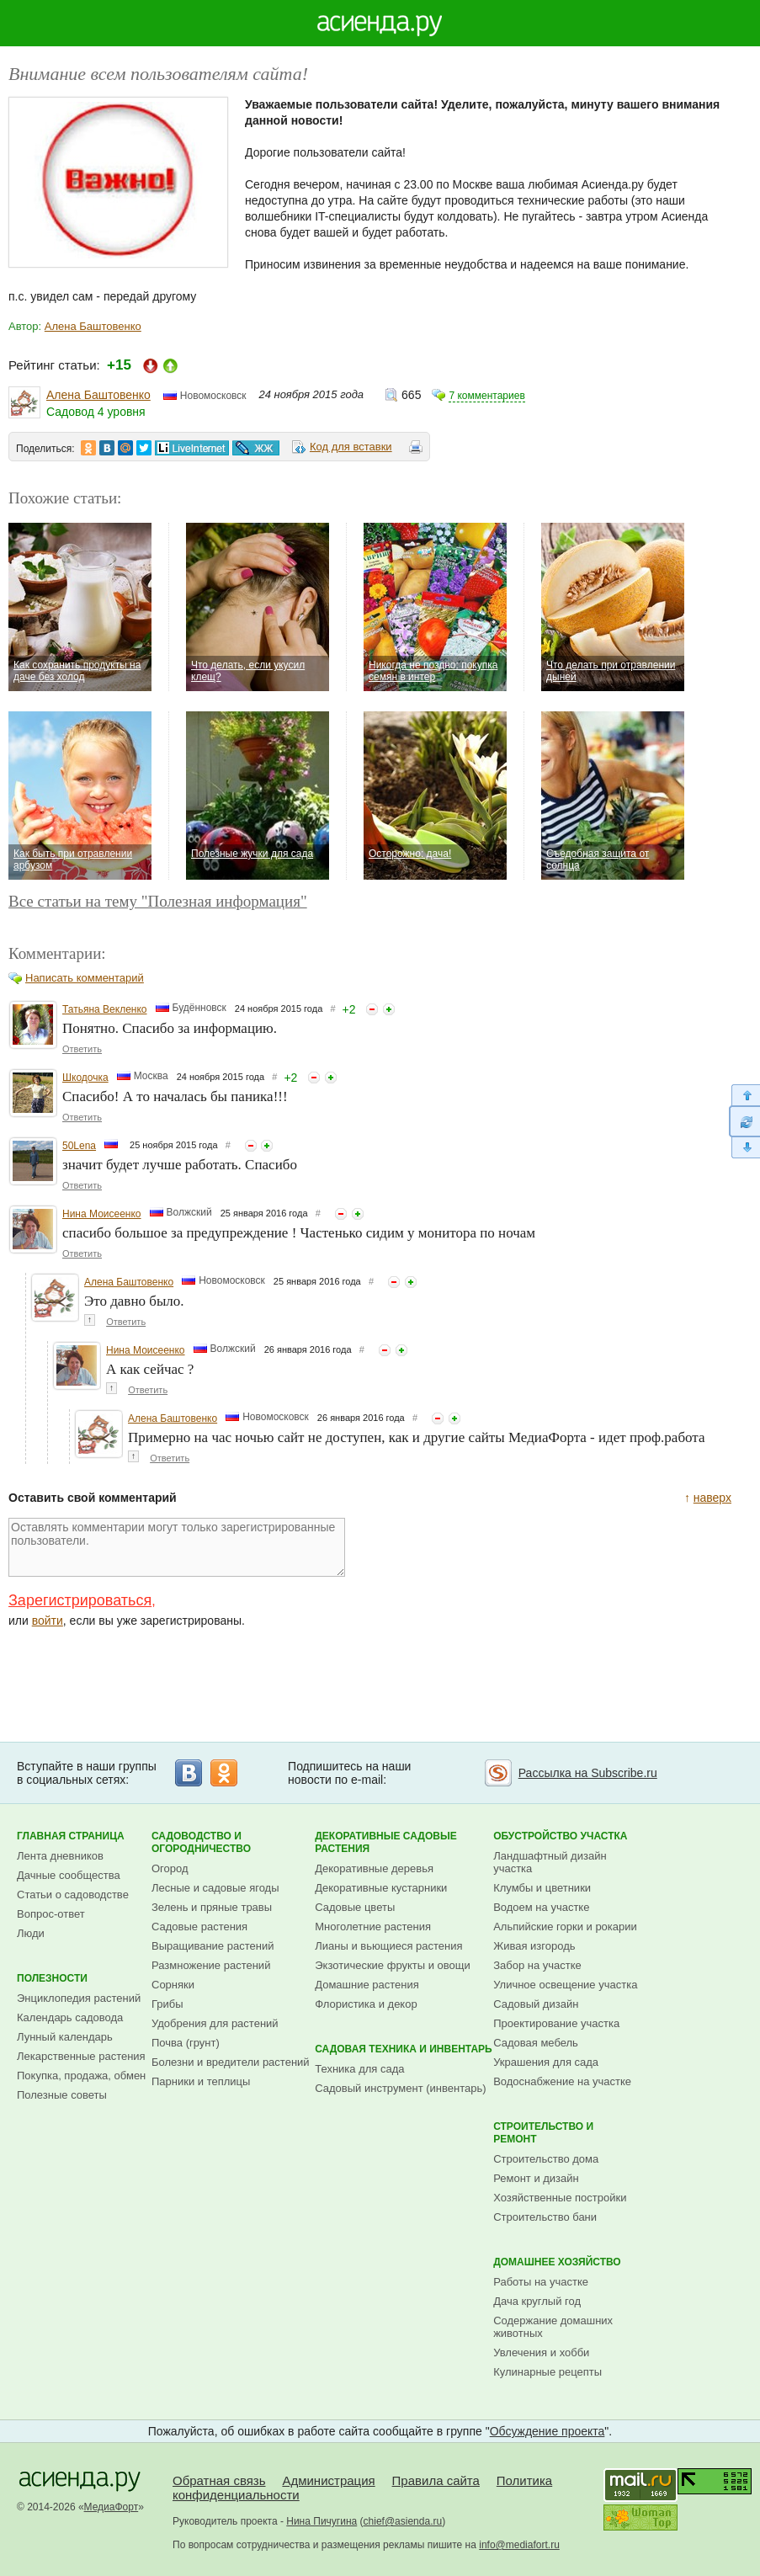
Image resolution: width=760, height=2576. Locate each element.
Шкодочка (85, 1077)
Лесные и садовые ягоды (215, 1887)
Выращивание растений (212, 1946)
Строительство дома (545, 2159)
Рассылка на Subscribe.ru (587, 1773)
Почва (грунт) (185, 2042)
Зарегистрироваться (79, 1600)
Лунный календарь (65, 2036)
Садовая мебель (535, 2042)
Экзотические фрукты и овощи (392, 1965)
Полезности (52, 1978)
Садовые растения (199, 1926)
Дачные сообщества (68, 1875)
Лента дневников (60, 1856)
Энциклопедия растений (79, 1998)
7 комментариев (486, 396)
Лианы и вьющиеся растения (388, 1946)
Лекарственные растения (81, 2056)
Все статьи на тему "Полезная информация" (157, 901)
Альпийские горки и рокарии (565, 1926)
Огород (170, 1868)
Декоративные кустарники (381, 1887)
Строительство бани (545, 2217)
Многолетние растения (373, 1926)
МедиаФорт (111, 2507)
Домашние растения (367, 1984)
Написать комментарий (84, 977)
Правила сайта (436, 2480)
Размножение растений (210, 1965)
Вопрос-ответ (51, 1914)
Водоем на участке (541, 1907)
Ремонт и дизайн (536, 2178)
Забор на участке (537, 1965)
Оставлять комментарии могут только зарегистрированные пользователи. (176, 1547)
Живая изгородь (534, 1946)
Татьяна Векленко (104, 1009)
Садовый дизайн (535, 2004)
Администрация (328, 2480)
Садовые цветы (355, 1907)
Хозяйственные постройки (559, 2197)
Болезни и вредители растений (230, 2062)
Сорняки (172, 1984)
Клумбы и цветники (542, 1887)
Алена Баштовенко (93, 326)
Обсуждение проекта (547, 2431)
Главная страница (71, 1836)
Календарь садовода (70, 2017)
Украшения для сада (545, 2062)
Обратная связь (219, 2480)
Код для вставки (351, 446)
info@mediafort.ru (519, 2545)
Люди (31, 1933)
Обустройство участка (560, 1836)
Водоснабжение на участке (562, 2081)
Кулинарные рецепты (547, 2372)
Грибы (167, 2004)
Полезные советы (62, 2095)
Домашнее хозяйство (557, 2262)
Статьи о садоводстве (73, 1894)
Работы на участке (540, 2281)
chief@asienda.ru (403, 2521)
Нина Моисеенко (101, 1214)
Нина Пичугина (321, 2521)
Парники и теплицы (200, 2081)
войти (47, 1620)
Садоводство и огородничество (201, 1842)
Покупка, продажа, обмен (81, 2075)
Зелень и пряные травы (211, 1907)
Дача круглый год (537, 2301)
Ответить (82, 1049)
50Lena (79, 1146)
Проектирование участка (556, 2023)
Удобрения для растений (215, 2023)
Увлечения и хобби (541, 2352)
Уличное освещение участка (565, 1984)
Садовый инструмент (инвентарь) (400, 2088)
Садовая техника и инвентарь (403, 2049)
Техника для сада (359, 2068)
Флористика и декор (366, 2004)
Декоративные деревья (374, 1868)
